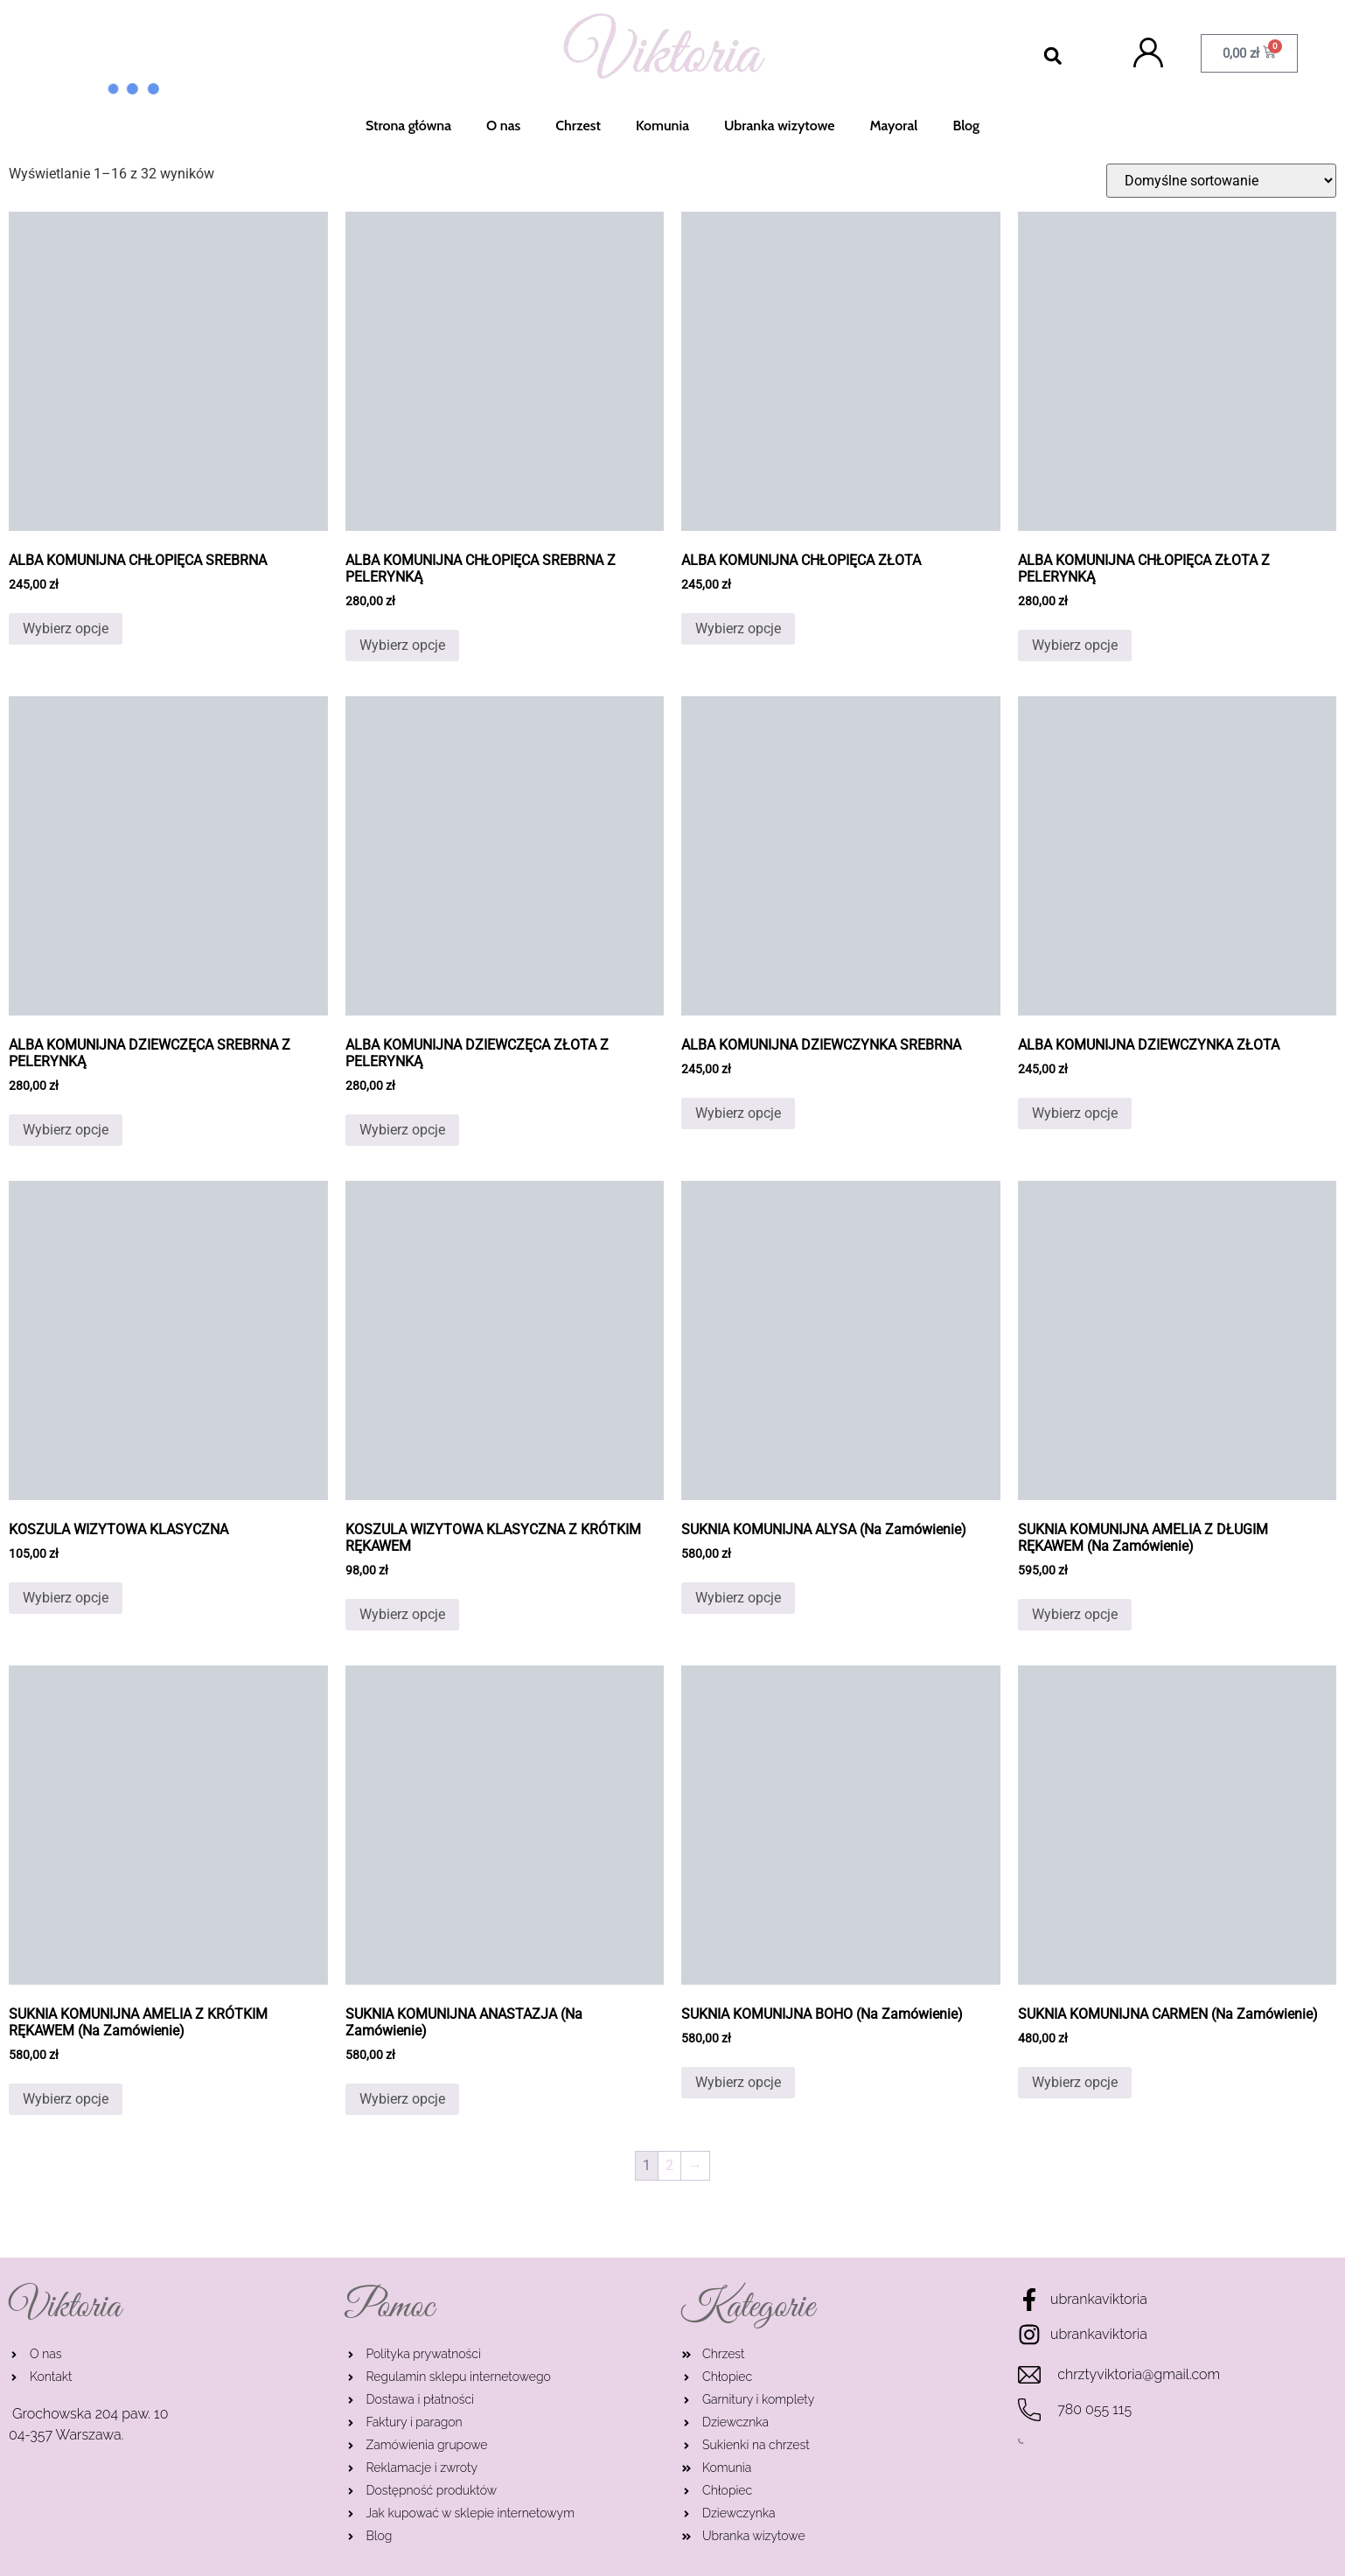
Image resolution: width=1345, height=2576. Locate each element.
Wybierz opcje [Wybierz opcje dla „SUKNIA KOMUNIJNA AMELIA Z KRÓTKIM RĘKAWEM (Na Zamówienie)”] (65, 2099)
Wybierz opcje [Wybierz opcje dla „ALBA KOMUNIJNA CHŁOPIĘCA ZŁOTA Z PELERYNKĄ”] (1075, 645)
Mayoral (893, 125)
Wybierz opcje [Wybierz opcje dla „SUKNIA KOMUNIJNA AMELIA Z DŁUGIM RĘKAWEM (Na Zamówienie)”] (1075, 1614)
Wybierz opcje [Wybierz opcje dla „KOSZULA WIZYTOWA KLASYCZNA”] (65, 1597)
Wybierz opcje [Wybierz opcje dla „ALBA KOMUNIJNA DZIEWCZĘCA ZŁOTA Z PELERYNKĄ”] (402, 1129)
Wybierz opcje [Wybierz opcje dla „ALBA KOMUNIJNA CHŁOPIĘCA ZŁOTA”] (738, 628)
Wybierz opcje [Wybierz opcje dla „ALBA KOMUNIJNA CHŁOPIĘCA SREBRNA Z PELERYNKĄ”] (402, 645)
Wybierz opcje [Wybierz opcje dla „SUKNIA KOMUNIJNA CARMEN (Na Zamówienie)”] (1075, 2082)
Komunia (662, 125)
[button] (1052, 56)
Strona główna (408, 125)
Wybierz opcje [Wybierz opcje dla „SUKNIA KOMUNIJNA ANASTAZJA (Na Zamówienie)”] (402, 2099)
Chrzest (578, 125)
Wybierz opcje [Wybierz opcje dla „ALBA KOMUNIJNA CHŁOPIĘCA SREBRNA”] (65, 628)
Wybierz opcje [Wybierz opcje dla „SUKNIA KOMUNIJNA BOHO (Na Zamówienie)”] (738, 2082)
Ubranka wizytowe (779, 125)
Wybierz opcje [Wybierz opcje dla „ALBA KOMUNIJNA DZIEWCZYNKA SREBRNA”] (738, 1113)
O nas (503, 125)
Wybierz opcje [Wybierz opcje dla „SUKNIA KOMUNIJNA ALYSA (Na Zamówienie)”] (738, 1597)
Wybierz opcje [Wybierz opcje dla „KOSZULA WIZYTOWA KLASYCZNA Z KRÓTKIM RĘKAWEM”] (402, 1614)
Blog (965, 125)
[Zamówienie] (1221, 181)
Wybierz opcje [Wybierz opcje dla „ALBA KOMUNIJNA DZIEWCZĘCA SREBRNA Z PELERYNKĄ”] (65, 1129)
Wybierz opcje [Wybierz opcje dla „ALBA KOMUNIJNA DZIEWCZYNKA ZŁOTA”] (1075, 1113)
